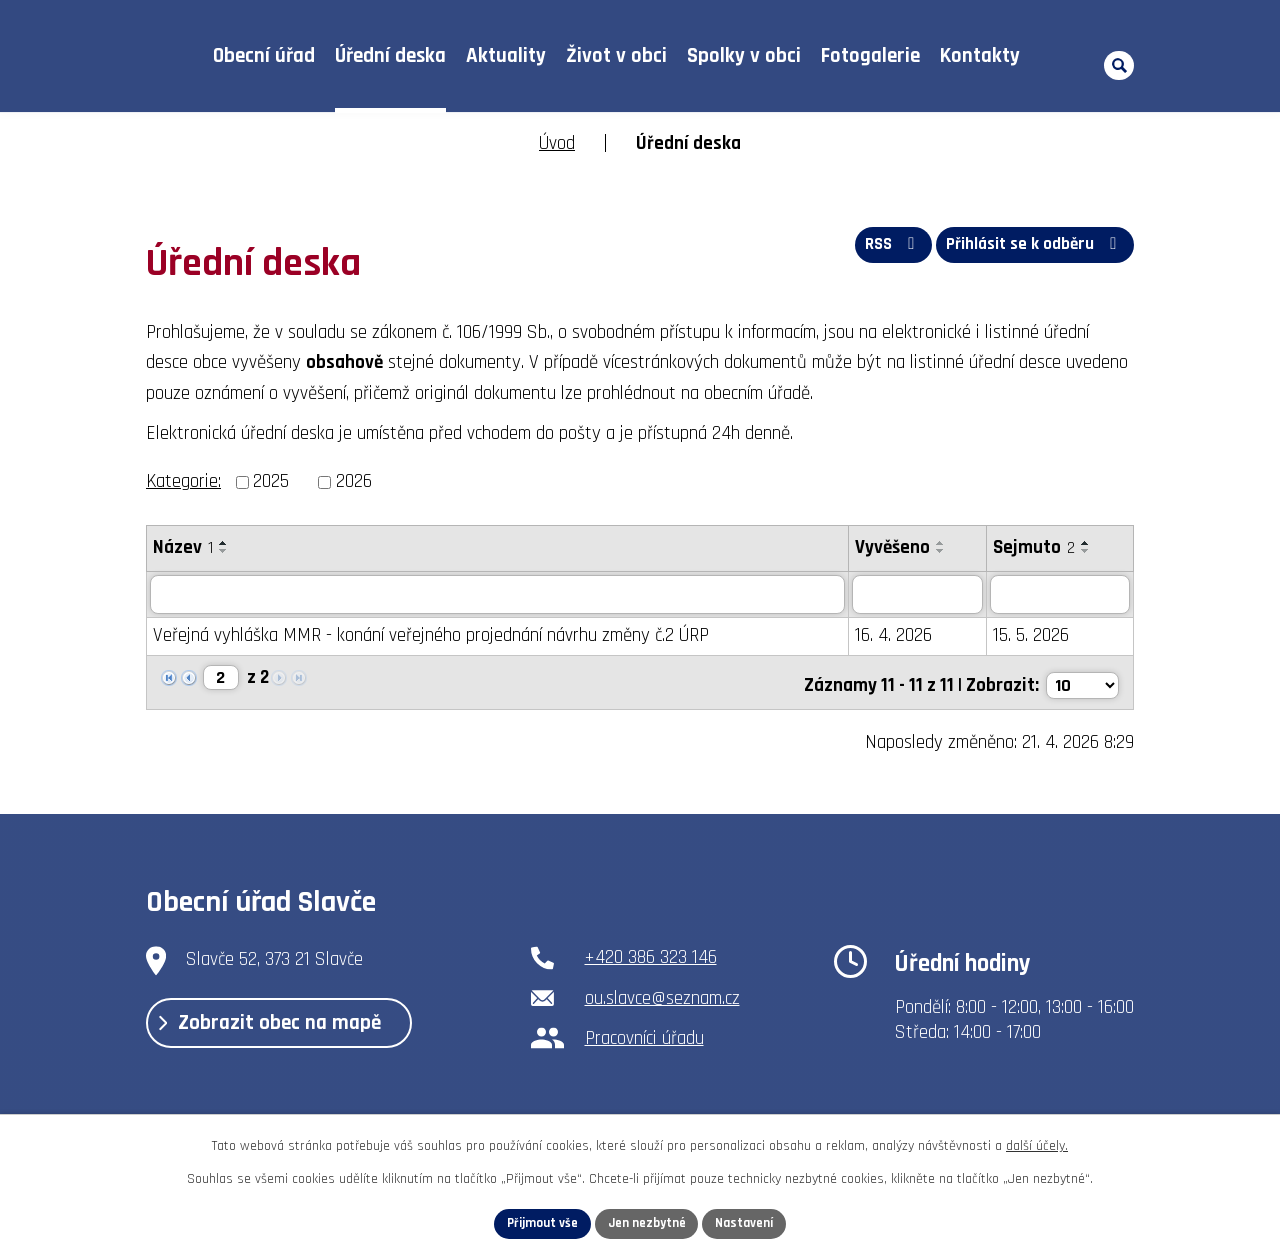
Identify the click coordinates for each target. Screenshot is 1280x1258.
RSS (881, 250)
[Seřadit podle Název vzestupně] (224, 543)
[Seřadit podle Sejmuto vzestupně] (1086, 543)
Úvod (169, 56)
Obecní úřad (264, 56)
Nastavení (751, 1222)
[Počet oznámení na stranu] (1081, 680)
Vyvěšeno (892, 547)
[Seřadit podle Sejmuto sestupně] (1086, 551)
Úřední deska (390, 56)
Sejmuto (1034, 547)
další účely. (1037, 1143)
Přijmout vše (536, 1222)
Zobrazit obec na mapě (287, 1027)
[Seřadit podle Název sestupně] (224, 551)
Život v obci (616, 56)
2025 (271, 481)
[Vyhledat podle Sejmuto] (1060, 595)
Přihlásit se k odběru (1032, 250)
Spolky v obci (744, 56)
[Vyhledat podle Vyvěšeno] (917, 595)
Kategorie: (183, 481)
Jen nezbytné (647, 1222)
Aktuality (506, 56)
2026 (354, 481)
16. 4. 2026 (893, 636)
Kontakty (980, 56)
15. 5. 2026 (1031, 636)
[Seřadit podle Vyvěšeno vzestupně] (941, 543)
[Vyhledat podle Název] (497, 595)
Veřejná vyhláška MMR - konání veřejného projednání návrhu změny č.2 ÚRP (431, 636)
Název (183, 547)
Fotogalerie (870, 56)
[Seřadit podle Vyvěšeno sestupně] (941, 551)
